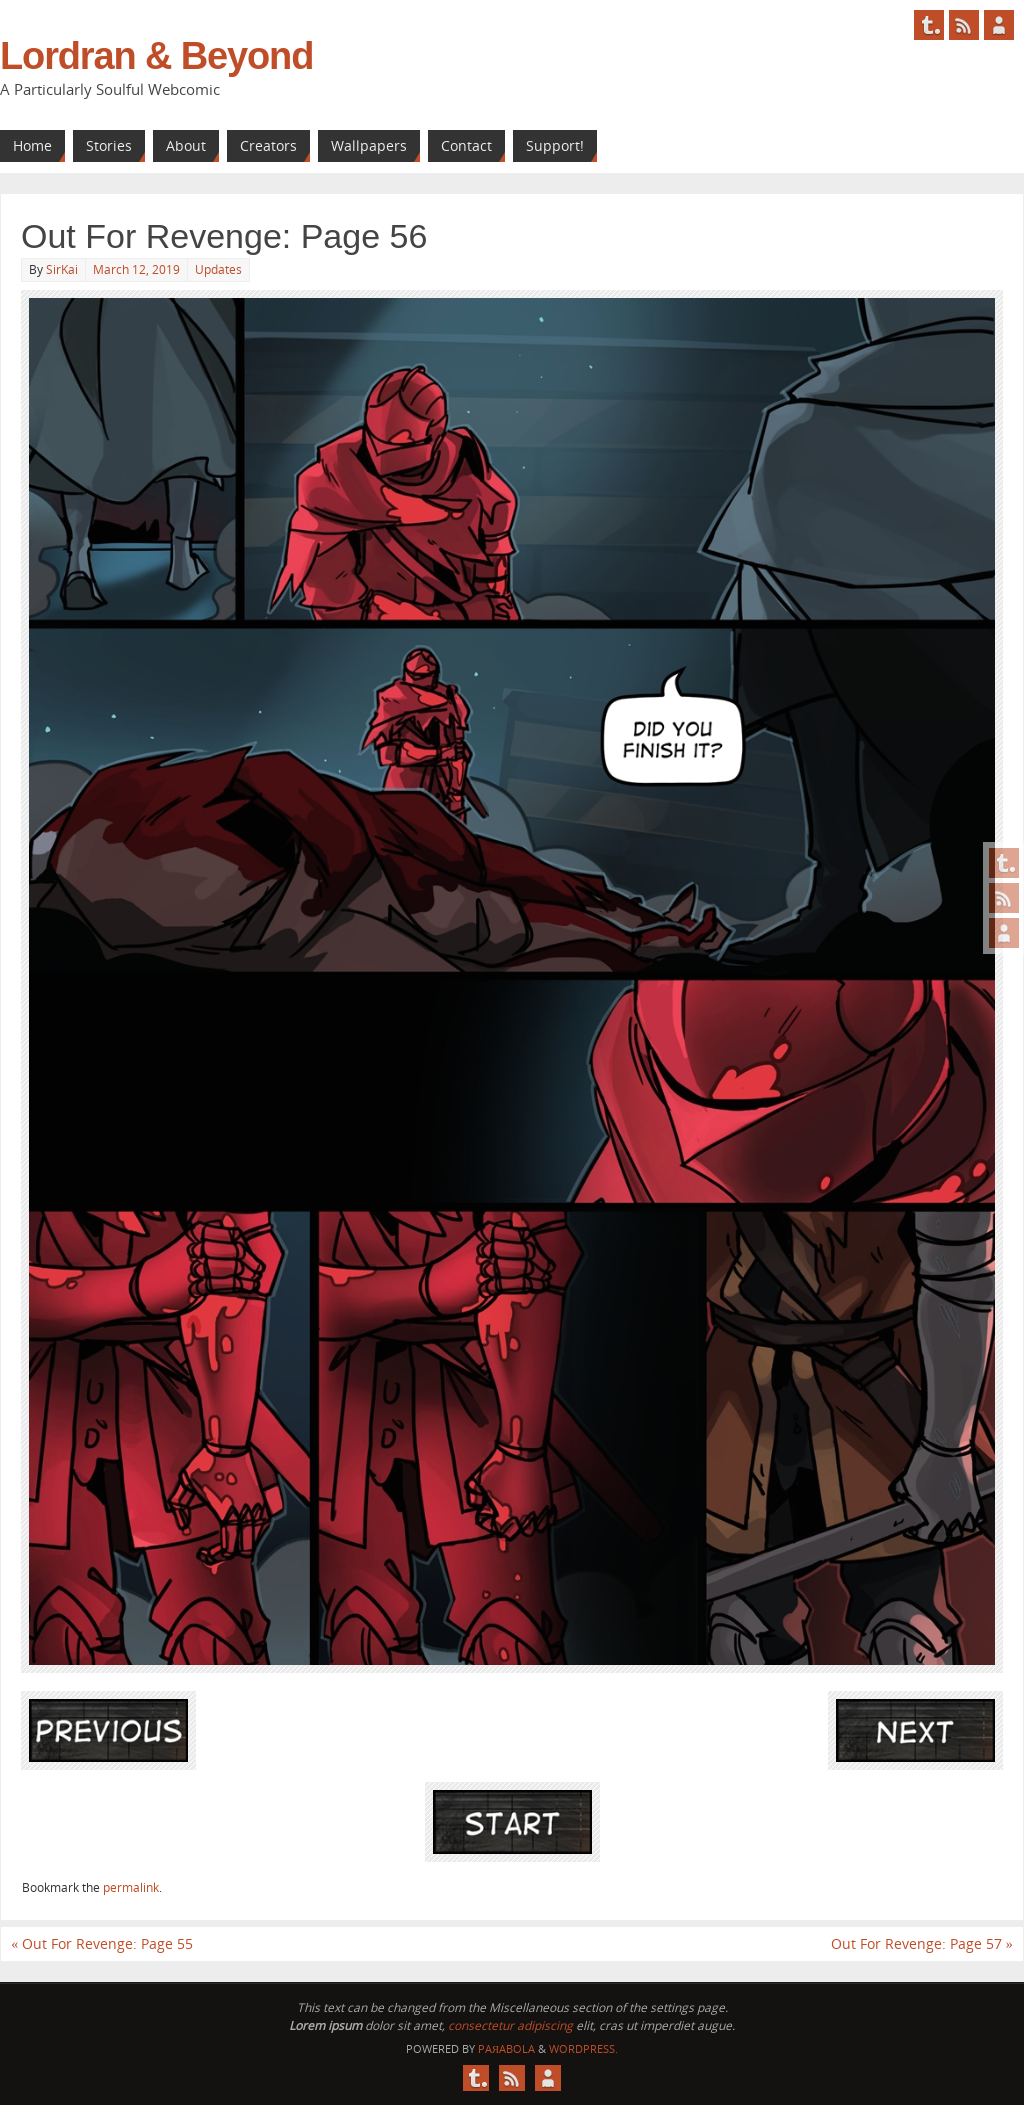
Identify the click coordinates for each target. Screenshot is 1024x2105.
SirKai (62, 269)
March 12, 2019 (136, 269)
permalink (131, 1887)
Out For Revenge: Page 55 (102, 1943)
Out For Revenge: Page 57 (922, 1943)
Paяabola (506, 2048)
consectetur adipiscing (510, 2025)
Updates (218, 269)
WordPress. (583, 2048)
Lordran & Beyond (156, 56)
